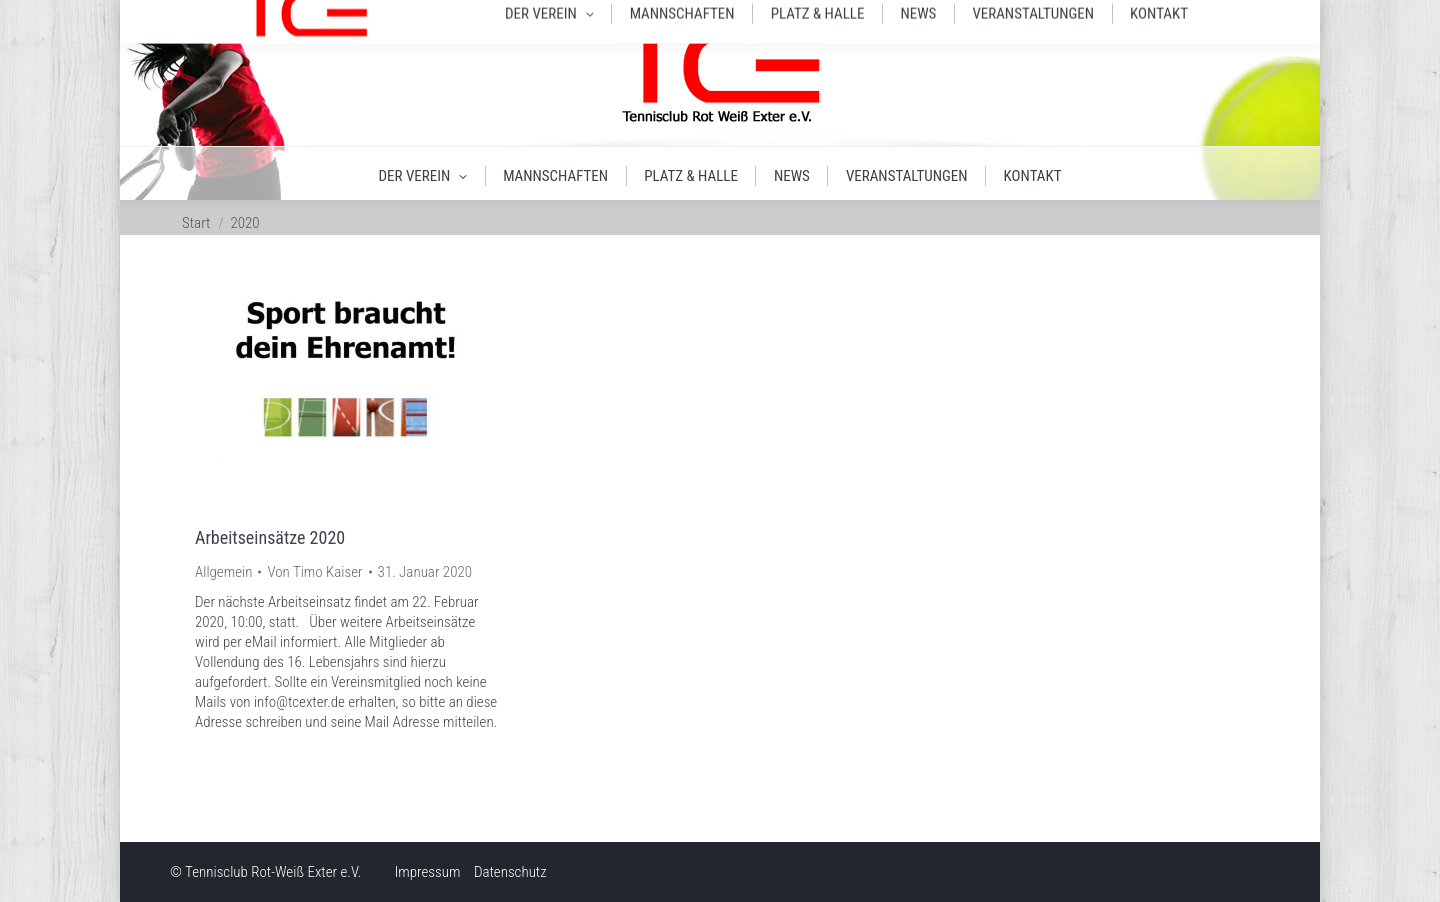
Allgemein (223, 572)
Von (314, 572)
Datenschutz (510, 872)
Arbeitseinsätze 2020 (270, 537)
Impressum (428, 872)
